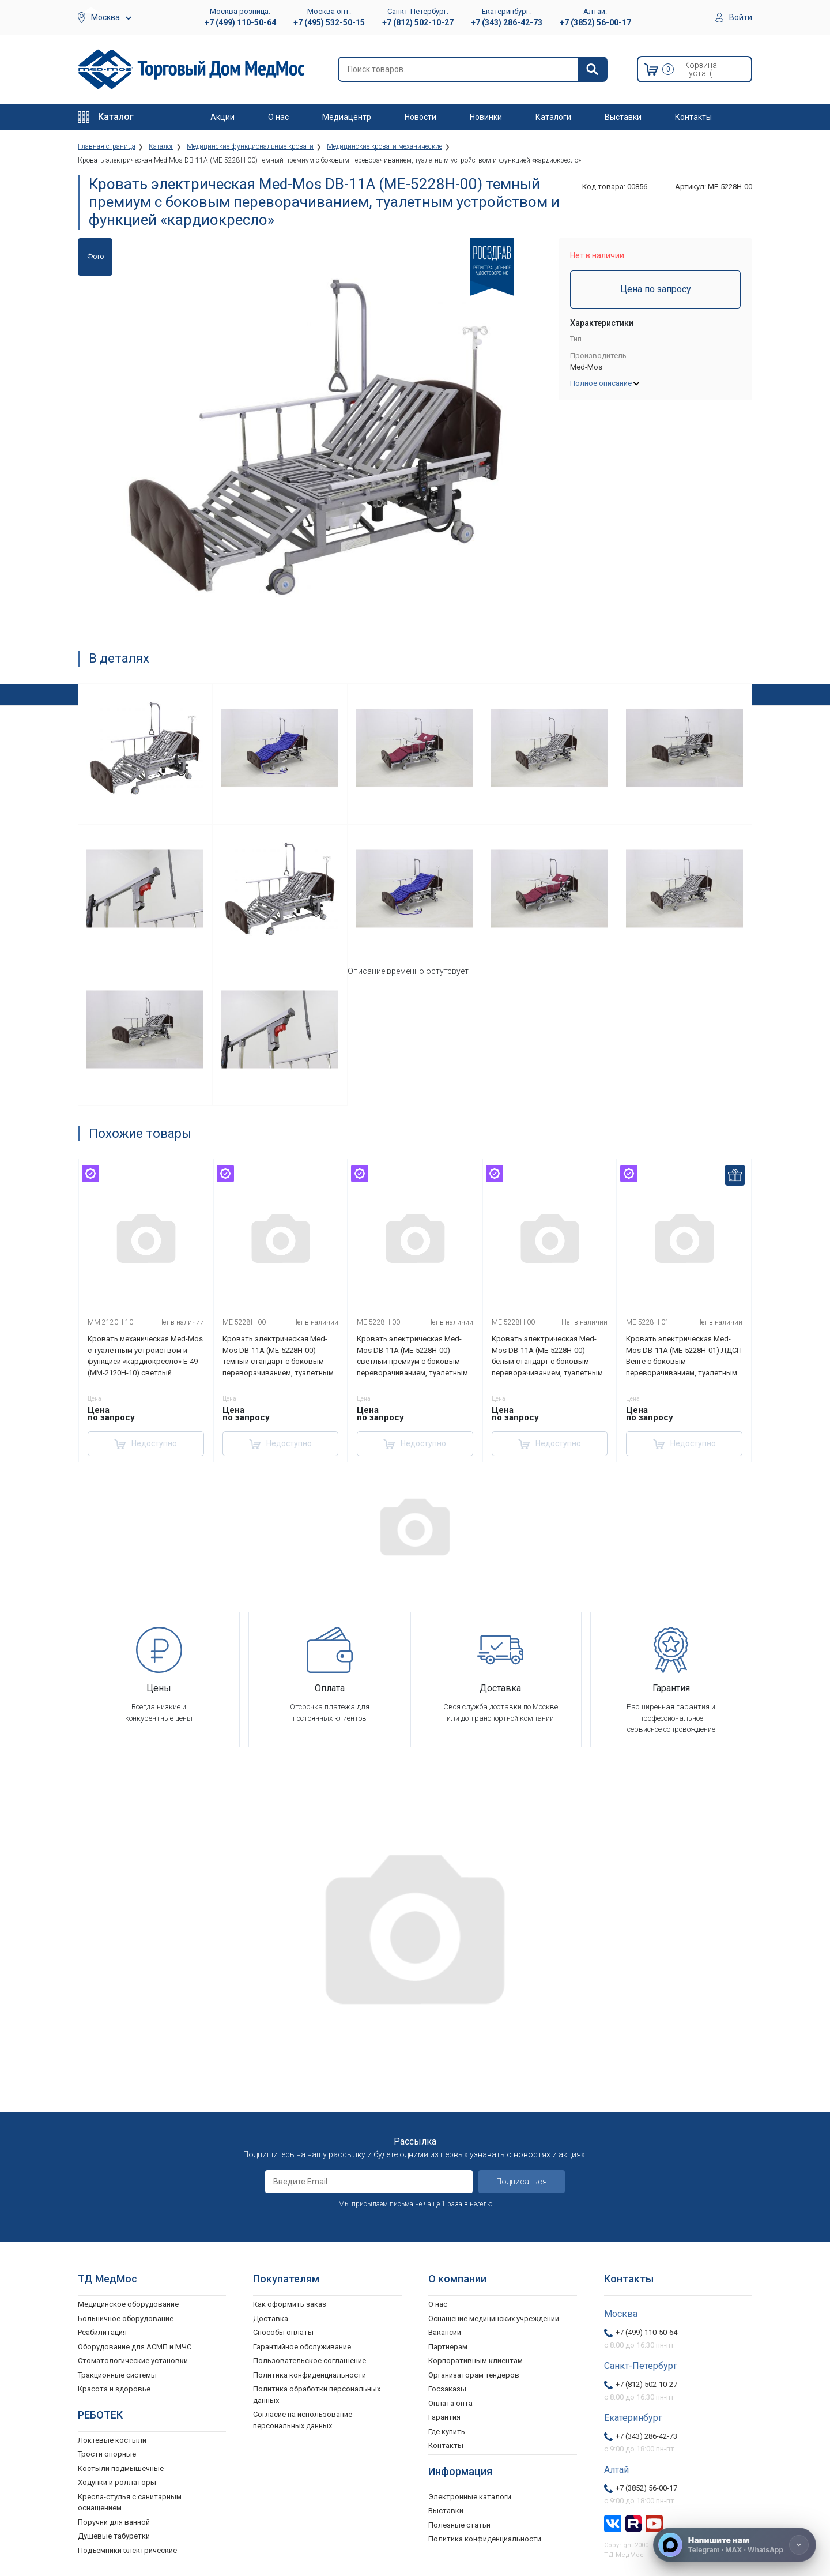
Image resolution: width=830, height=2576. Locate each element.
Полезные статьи (459, 2525)
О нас (278, 117)
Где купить (446, 2431)
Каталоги (553, 117)
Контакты (693, 117)
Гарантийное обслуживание (302, 2346)
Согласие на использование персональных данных (302, 2420)
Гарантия (444, 2417)
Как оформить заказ (289, 2304)
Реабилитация (102, 2332)
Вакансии (444, 2332)
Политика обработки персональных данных (316, 2395)
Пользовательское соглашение (309, 2360)
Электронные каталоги (469, 2496)
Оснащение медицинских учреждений (493, 2318)
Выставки (623, 117)
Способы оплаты (283, 2332)
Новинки (486, 117)
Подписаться (521, 2181)
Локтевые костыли (112, 2440)
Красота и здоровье (114, 2389)
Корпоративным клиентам (475, 2360)
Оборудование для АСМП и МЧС (134, 2346)
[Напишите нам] (734, 2545)
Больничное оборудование (125, 2318)
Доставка (270, 2318)
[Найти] (592, 69)
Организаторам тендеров (473, 2375)
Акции (222, 117)
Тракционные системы (117, 2375)
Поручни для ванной (114, 2522)
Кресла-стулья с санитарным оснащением (130, 2502)
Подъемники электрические (127, 2550)
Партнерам (447, 2346)
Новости (420, 117)
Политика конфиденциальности (309, 2375)
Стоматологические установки (133, 2360)
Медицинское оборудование (128, 2304)
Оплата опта (450, 2403)
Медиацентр (346, 117)
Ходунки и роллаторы (117, 2482)
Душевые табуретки (114, 2536)
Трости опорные (107, 2454)
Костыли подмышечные (121, 2468)
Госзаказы (447, 2389)
